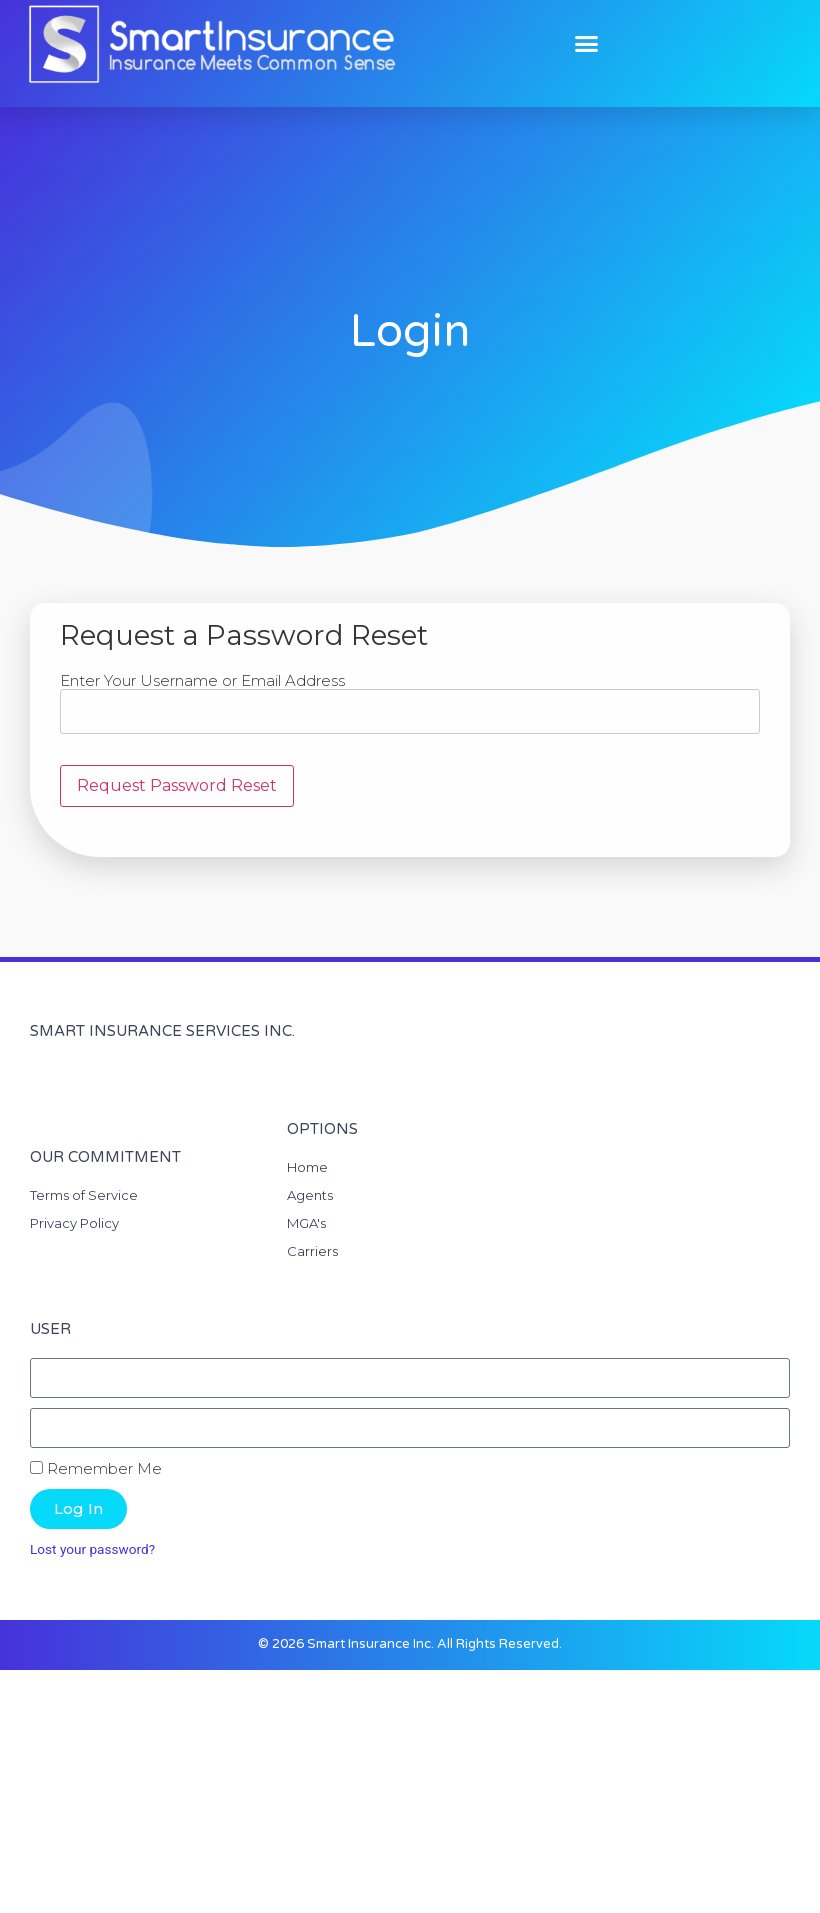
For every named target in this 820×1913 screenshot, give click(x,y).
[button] (587, 44)
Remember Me (96, 1468)
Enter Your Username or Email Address (202, 680)
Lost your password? (92, 1549)
